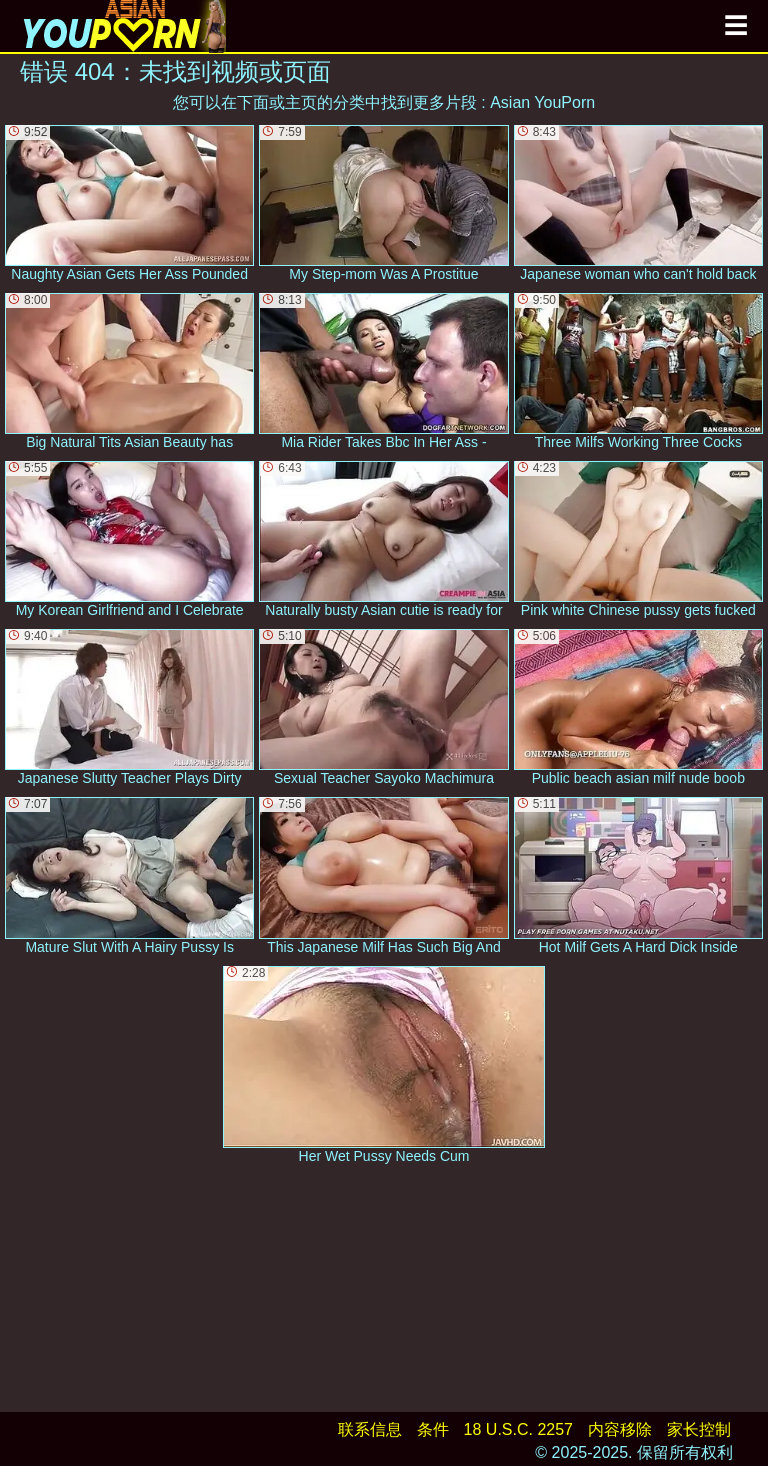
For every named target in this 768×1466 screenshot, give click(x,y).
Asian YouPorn (542, 102)
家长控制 (699, 1429)
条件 (433, 1429)
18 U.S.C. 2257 (518, 1429)
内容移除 (620, 1429)
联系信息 (370, 1429)
